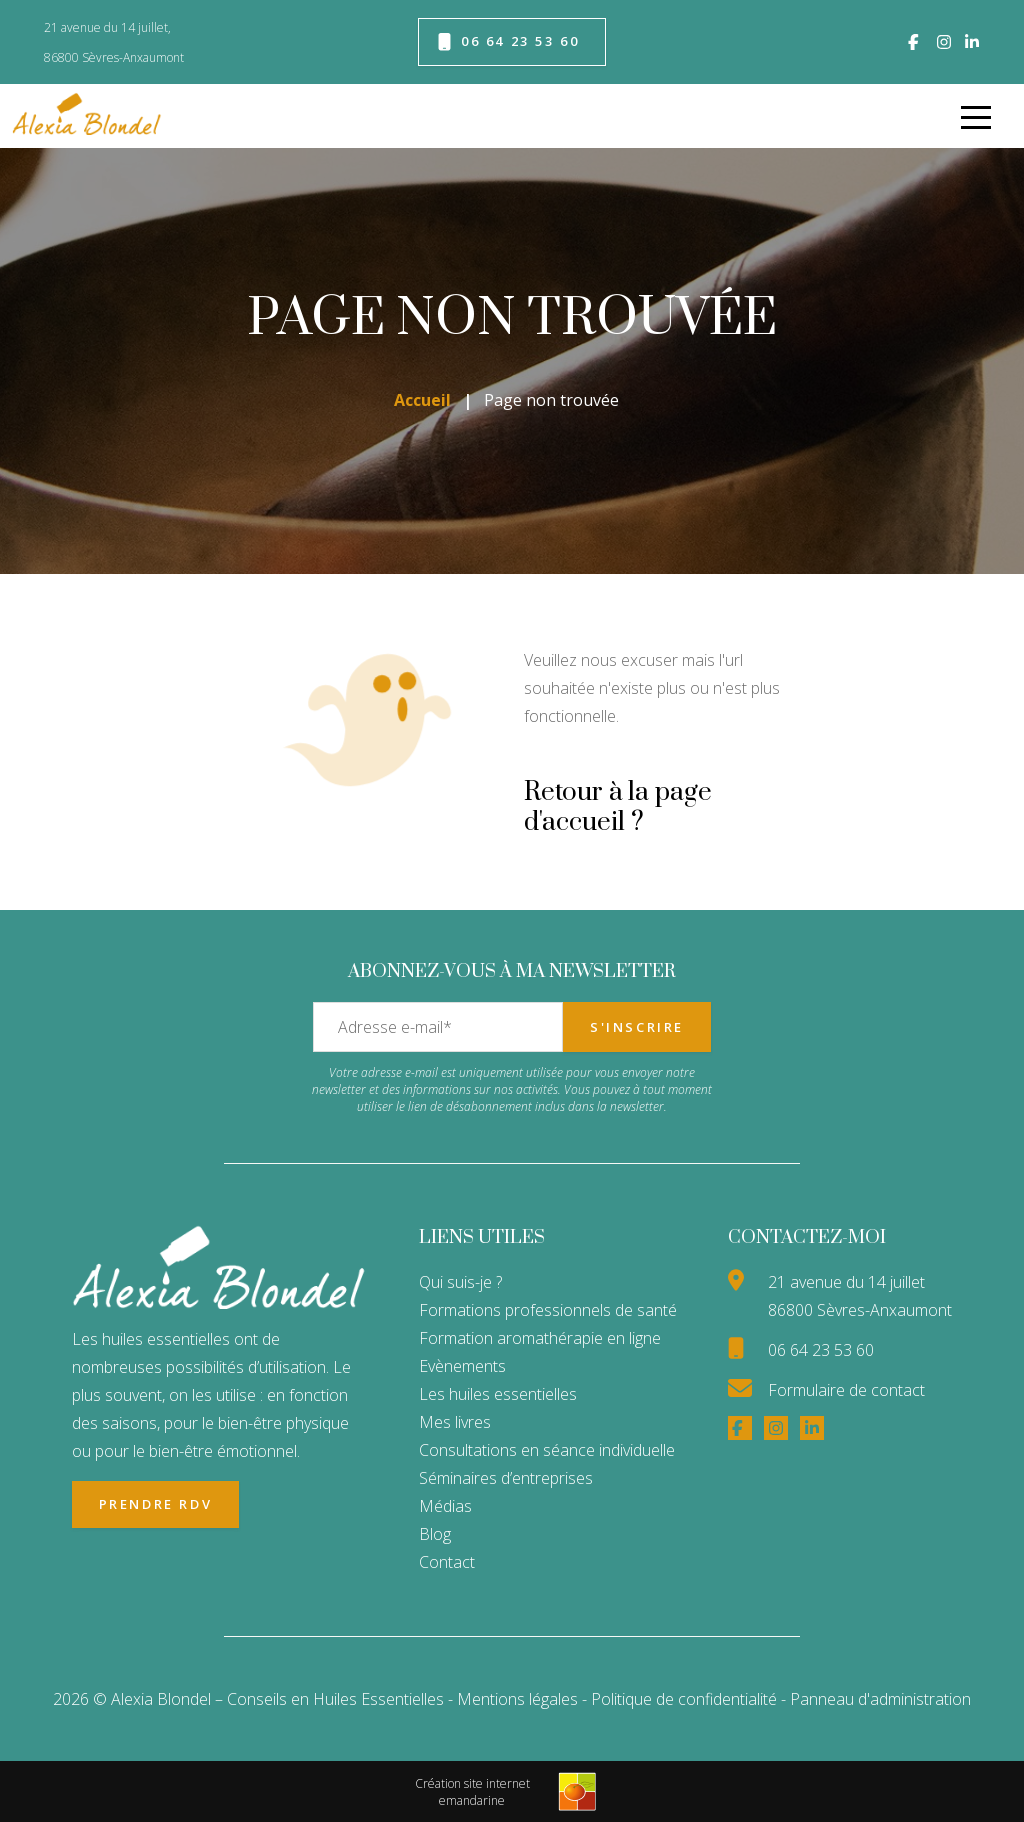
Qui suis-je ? (460, 1282)
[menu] (976, 116)
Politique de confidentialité (686, 1699)
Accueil (422, 400)
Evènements (462, 1366)
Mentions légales (517, 1699)
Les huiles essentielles (498, 1394)
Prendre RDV (156, 1504)
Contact (447, 1562)
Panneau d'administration (880, 1699)
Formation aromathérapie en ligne (540, 1338)
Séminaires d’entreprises (506, 1478)
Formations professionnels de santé (548, 1310)
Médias (445, 1506)
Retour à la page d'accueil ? (618, 807)
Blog (435, 1534)
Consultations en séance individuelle (547, 1450)
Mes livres (455, 1422)
